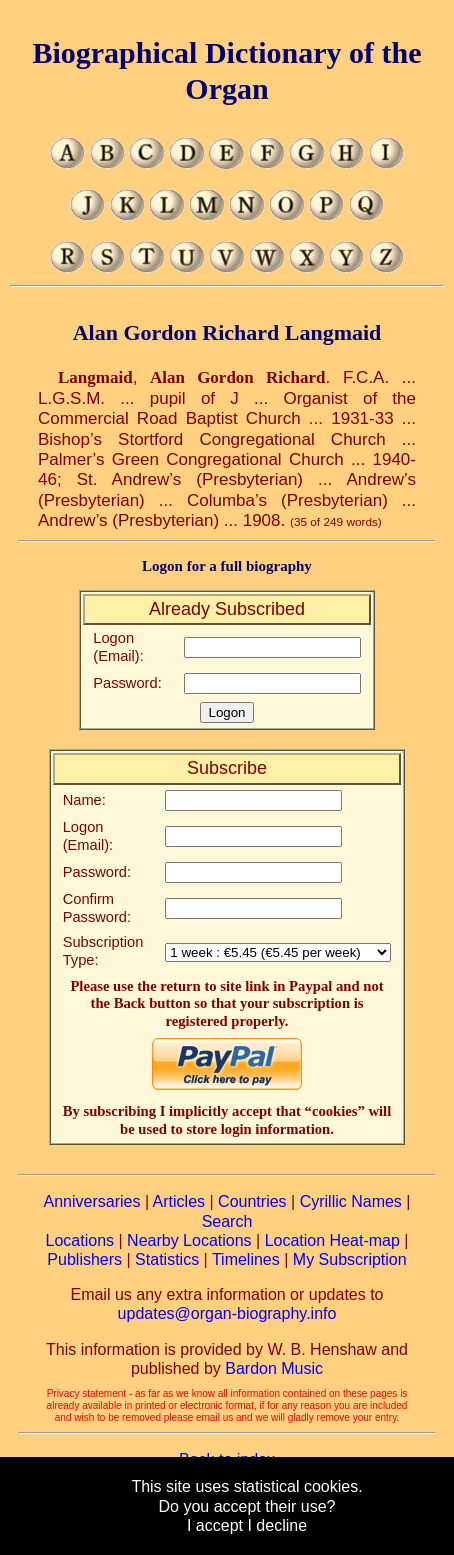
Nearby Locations (189, 1240)
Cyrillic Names (351, 1201)
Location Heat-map (332, 1240)
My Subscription (350, 1259)
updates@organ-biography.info (227, 1313)
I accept (215, 1525)
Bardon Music (274, 1368)
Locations (80, 1240)
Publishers (84, 1259)
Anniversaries (92, 1201)
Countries (252, 1201)
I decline (277, 1525)
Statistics (167, 1259)
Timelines (246, 1259)
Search (227, 1221)
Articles (179, 1201)
